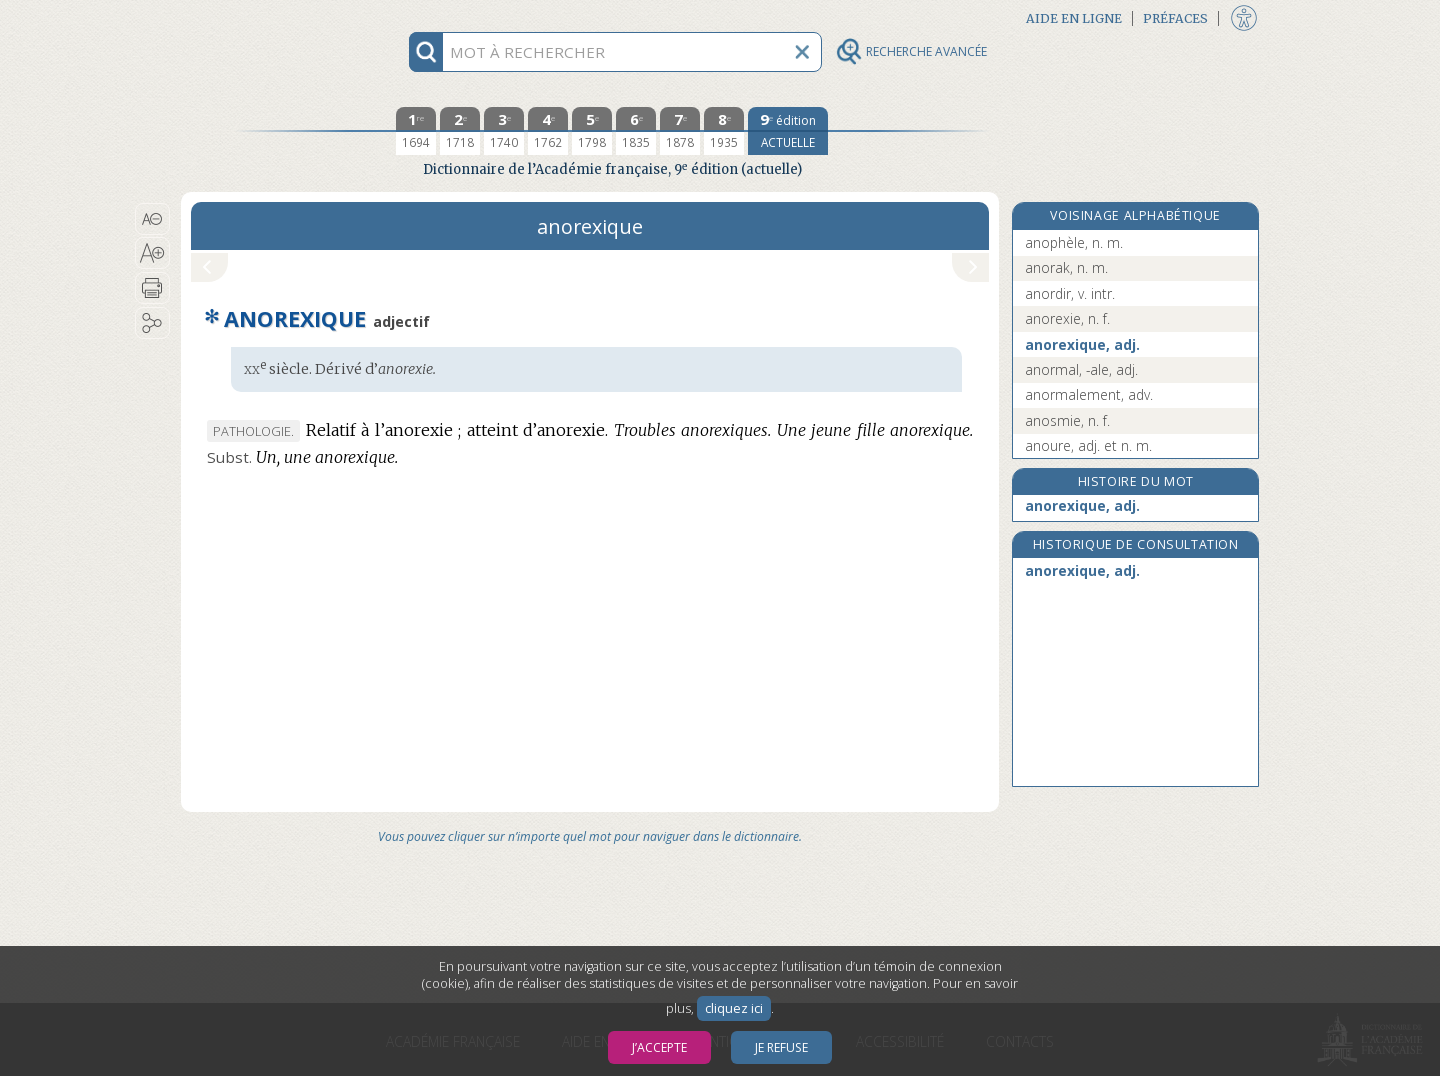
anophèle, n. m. (1074, 242)
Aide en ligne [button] (1074, 18)
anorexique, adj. (1082, 344)
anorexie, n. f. (1067, 318)
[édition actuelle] (788, 131)
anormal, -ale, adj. (1081, 369)
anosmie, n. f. (1067, 420)
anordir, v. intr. (1070, 293)
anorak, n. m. (1066, 267)
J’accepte (659, 1047)
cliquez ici (734, 1008)
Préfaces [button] (1175, 18)
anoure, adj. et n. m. (1088, 445)
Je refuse (781, 1047)
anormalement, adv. (1089, 394)
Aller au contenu (259, 17)
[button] (152, 219)
